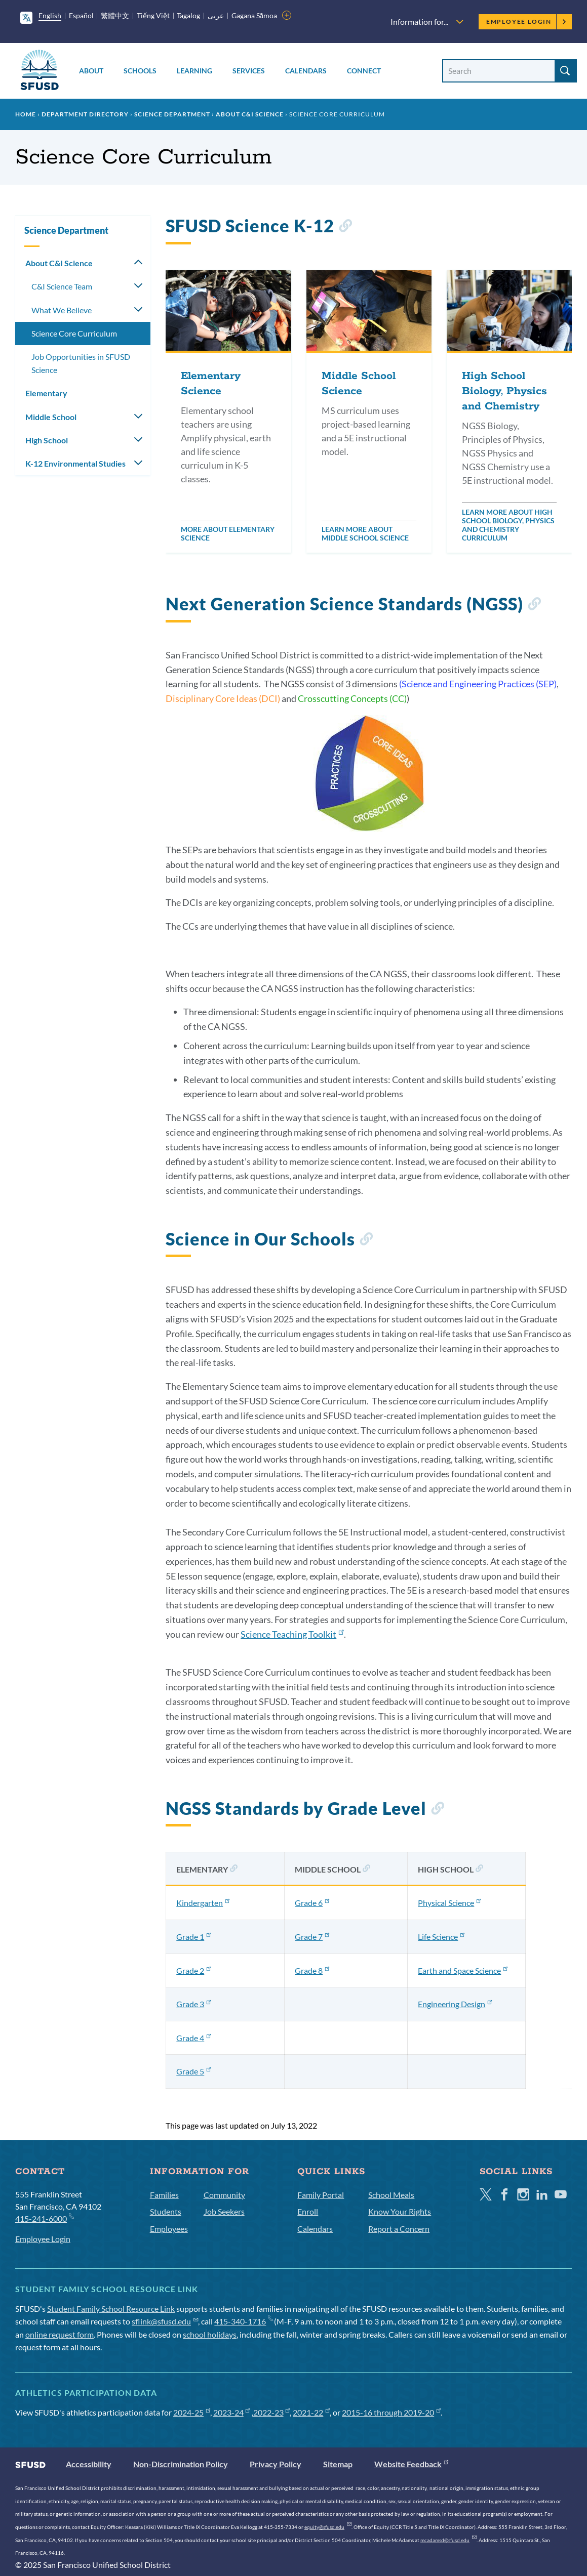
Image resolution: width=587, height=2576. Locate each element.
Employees (169, 2228)
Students (165, 2211)
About (91, 70)
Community (224, 2194)
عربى (216, 15)
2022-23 (271, 2412)
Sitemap (338, 2464)
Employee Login (526, 21)
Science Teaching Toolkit (292, 1634)
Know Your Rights (399, 2211)
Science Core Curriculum (74, 333)
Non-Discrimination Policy (180, 2464)
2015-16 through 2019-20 (391, 2412)
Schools (140, 70)
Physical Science (449, 1902)
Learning (194, 70)
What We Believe (61, 310)
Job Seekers (224, 2211)
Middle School (50, 417)
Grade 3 (193, 2004)
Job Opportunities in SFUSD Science (80, 363)
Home (25, 114)
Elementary (46, 393)
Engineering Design (455, 2004)
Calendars (306, 70)
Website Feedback (411, 2464)
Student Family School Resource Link (111, 2308)
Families (164, 2194)
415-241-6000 (44, 2218)
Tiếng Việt (153, 15)
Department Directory (85, 114)
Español (81, 15)
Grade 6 (312, 1902)
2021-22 (311, 2412)
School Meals (391, 2194)
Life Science (441, 1936)
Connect (364, 70)
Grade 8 (312, 1970)
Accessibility (88, 2464)
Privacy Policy (275, 2464)
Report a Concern (398, 2228)
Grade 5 (193, 2071)
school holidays (210, 2334)
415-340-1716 (243, 2321)
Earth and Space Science (462, 1970)
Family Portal (320, 2194)
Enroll (307, 2211)
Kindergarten (202, 1902)
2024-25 (191, 2412)
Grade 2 (193, 1970)
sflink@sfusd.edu (165, 2321)
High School (46, 440)
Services (248, 70)
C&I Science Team (61, 286)
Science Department (172, 114)
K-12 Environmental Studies (75, 463)
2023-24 (231, 2412)
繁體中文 (115, 15)
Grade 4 (193, 2038)
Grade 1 (193, 1936)
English (49, 15)
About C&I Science (250, 114)
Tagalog (188, 15)
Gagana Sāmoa (254, 15)
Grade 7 (312, 1936)
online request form (59, 2334)
